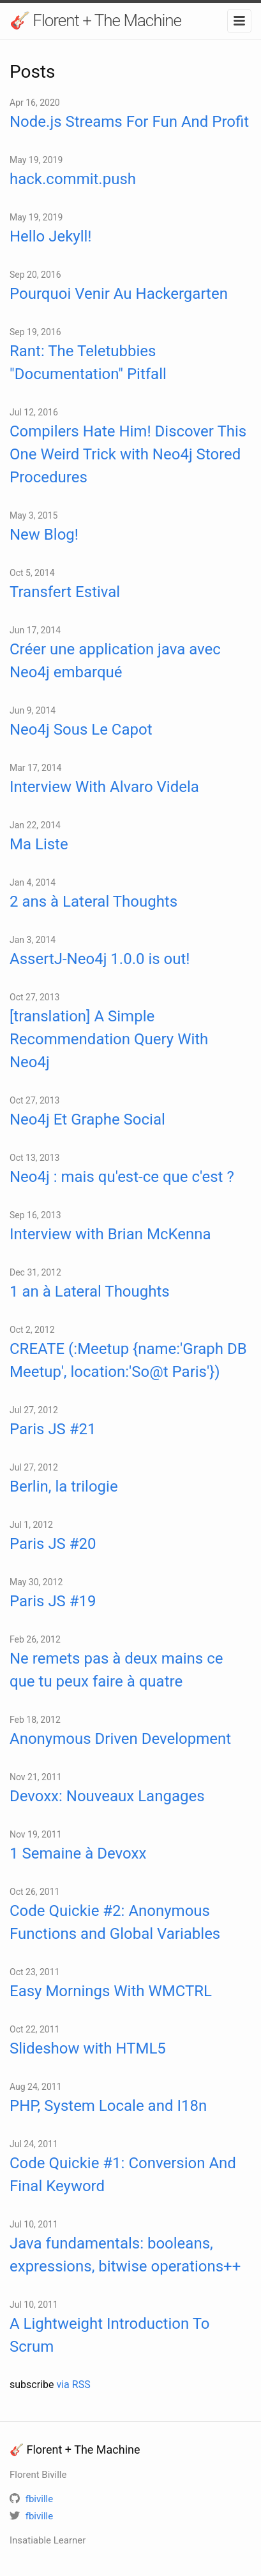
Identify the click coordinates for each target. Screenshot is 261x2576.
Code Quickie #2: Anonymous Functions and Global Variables (115, 1922)
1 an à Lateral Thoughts (90, 1291)
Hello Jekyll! (51, 236)
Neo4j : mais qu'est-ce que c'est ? (122, 1177)
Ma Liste (39, 844)
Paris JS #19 (53, 1601)
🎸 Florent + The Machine (95, 20)
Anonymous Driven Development (120, 1739)
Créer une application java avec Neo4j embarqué (115, 660)
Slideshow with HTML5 (88, 2048)
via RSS (73, 2384)
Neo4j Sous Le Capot (81, 729)
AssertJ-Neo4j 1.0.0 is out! (100, 959)
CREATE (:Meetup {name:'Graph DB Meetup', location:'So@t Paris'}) (128, 1360)
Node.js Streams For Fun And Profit (129, 122)
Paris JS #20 (53, 1544)
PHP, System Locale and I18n (108, 2106)
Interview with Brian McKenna (110, 1234)
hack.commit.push (73, 179)
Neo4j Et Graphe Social (87, 1119)
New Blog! (44, 534)
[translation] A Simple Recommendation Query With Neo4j (109, 1039)
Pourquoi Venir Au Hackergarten (119, 294)
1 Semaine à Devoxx (78, 1853)
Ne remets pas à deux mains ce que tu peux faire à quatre (116, 1670)
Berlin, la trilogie (64, 1486)
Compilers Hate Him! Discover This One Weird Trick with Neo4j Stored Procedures (128, 454)
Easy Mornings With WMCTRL (111, 1991)
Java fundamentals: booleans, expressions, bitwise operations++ (125, 2254)
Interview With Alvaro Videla (104, 787)
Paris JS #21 (53, 1429)
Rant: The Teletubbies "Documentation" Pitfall (88, 362)
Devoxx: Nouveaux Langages (107, 1796)
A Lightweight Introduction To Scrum (110, 2335)
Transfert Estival (65, 592)
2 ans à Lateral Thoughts (93, 901)
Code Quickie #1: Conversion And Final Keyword (123, 2174)
